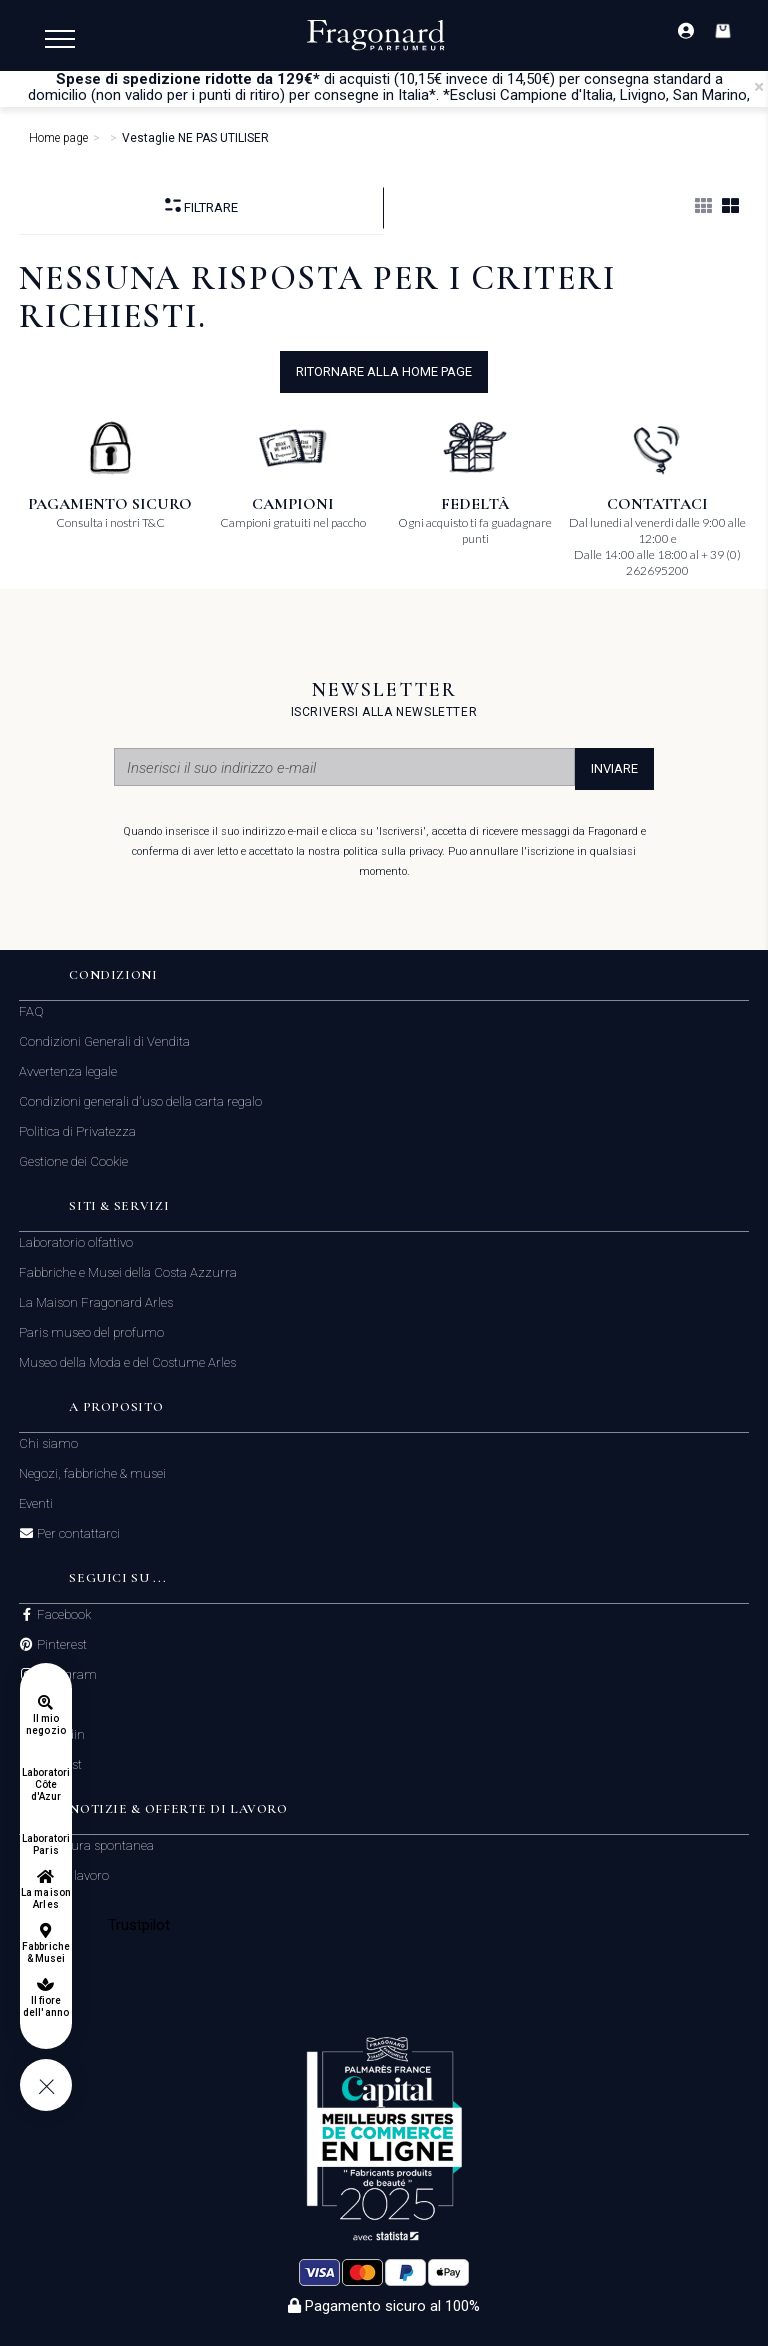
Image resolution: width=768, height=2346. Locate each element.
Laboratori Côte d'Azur (46, 1784)
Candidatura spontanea (86, 1845)
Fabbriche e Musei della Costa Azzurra (128, 1272)
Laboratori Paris (46, 1844)
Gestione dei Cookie (73, 1161)
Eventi (36, 1503)
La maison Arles (45, 1898)
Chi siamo (48, 1443)
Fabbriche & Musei (45, 1952)
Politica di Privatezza (77, 1131)
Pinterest (60, 1645)
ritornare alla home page (384, 371)
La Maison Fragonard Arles (96, 1302)
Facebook (62, 1615)
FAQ (31, 1011)
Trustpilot (139, 1925)
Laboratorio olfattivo (76, 1242)
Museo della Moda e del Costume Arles (127, 1362)
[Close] (759, 87)
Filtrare (201, 206)
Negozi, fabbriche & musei (92, 1473)
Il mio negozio (45, 1724)
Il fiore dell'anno (45, 2006)
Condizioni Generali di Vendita (104, 1041)
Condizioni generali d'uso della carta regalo (140, 1101)
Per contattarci (77, 1534)
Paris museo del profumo (91, 1332)
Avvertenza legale (68, 1071)
